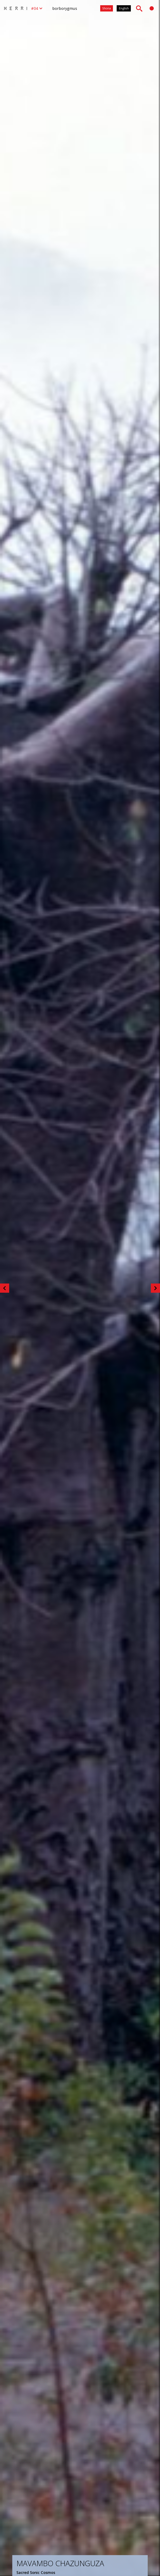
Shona (106, 8)
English (124, 8)
